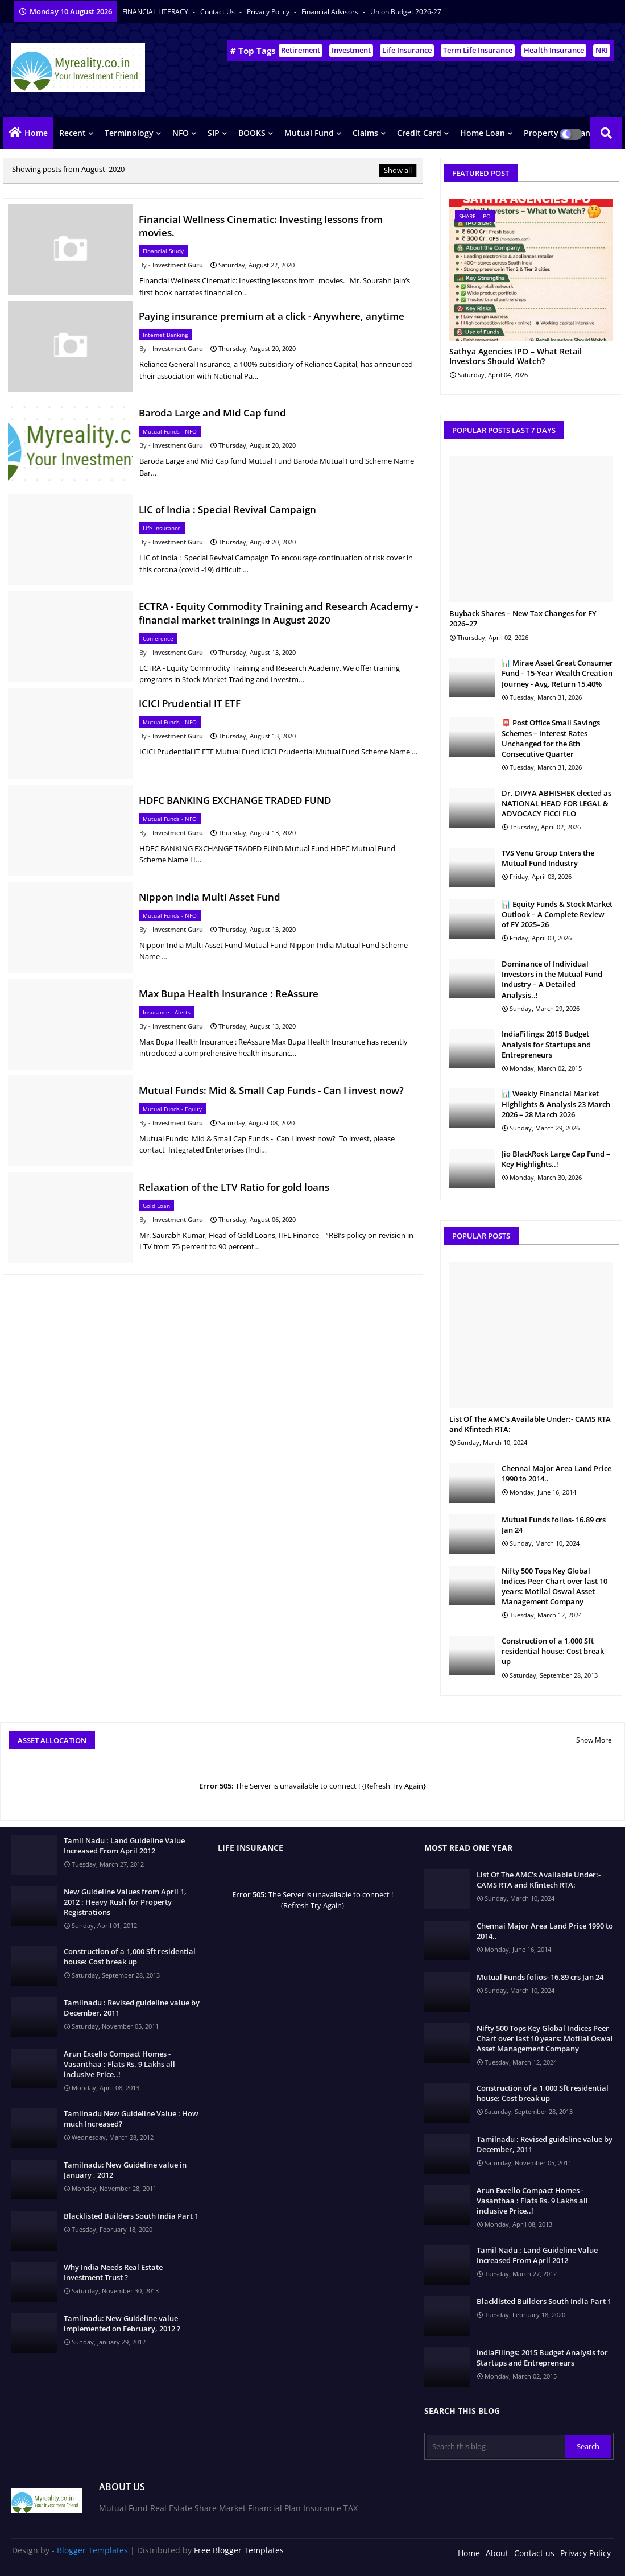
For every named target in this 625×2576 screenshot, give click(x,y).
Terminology (129, 132)
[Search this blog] (496, 2446)
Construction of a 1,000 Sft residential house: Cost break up (553, 1651)
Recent (72, 132)
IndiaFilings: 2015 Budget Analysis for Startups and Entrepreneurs (546, 1044)
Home (36, 132)
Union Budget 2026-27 (405, 11)
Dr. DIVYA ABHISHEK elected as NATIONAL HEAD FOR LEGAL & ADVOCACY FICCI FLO (556, 803)
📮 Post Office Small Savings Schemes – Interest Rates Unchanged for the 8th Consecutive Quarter (551, 738)
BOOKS (252, 132)
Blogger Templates (92, 2550)
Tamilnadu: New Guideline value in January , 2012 (125, 2170)
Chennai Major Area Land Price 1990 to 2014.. (556, 1473)
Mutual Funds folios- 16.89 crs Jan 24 (554, 1524)
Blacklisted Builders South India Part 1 (131, 2216)
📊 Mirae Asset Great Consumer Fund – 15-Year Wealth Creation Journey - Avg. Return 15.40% (557, 673)
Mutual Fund (309, 132)
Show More (594, 1740)
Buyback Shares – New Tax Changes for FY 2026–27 (523, 618)
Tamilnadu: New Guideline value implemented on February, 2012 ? (122, 2323)
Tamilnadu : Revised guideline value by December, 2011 (132, 2007)
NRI (601, 50)
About (497, 2553)
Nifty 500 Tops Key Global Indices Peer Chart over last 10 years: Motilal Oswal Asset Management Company (554, 1586)
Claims (365, 132)
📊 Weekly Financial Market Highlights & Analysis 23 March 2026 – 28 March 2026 (556, 1103)
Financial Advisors (330, 11)
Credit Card (419, 132)
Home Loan (482, 132)
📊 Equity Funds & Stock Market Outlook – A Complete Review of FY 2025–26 (557, 914)
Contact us (218, 11)
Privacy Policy (269, 11)
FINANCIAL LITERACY (156, 11)
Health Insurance (554, 50)
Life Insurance (407, 50)
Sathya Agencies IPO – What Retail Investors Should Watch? (515, 356)
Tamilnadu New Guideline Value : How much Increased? (131, 2118)
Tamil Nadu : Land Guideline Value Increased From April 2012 (124, 1845)
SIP (214, 132)
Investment (351, 50)
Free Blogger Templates (239, 2550)
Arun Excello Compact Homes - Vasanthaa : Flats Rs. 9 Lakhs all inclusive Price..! (119, 2064)
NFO (180, 132)
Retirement (300, 50)
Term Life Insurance (477, 50)
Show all (398, 170)
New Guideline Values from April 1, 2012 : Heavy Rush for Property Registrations (125, 1901)
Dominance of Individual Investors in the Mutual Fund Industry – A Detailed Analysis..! (552, 979)
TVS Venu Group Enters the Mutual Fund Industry (548, 858)
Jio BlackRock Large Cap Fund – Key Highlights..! (556, 1159)
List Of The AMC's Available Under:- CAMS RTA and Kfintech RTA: (530, 1424)
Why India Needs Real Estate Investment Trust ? (113, 2272)
